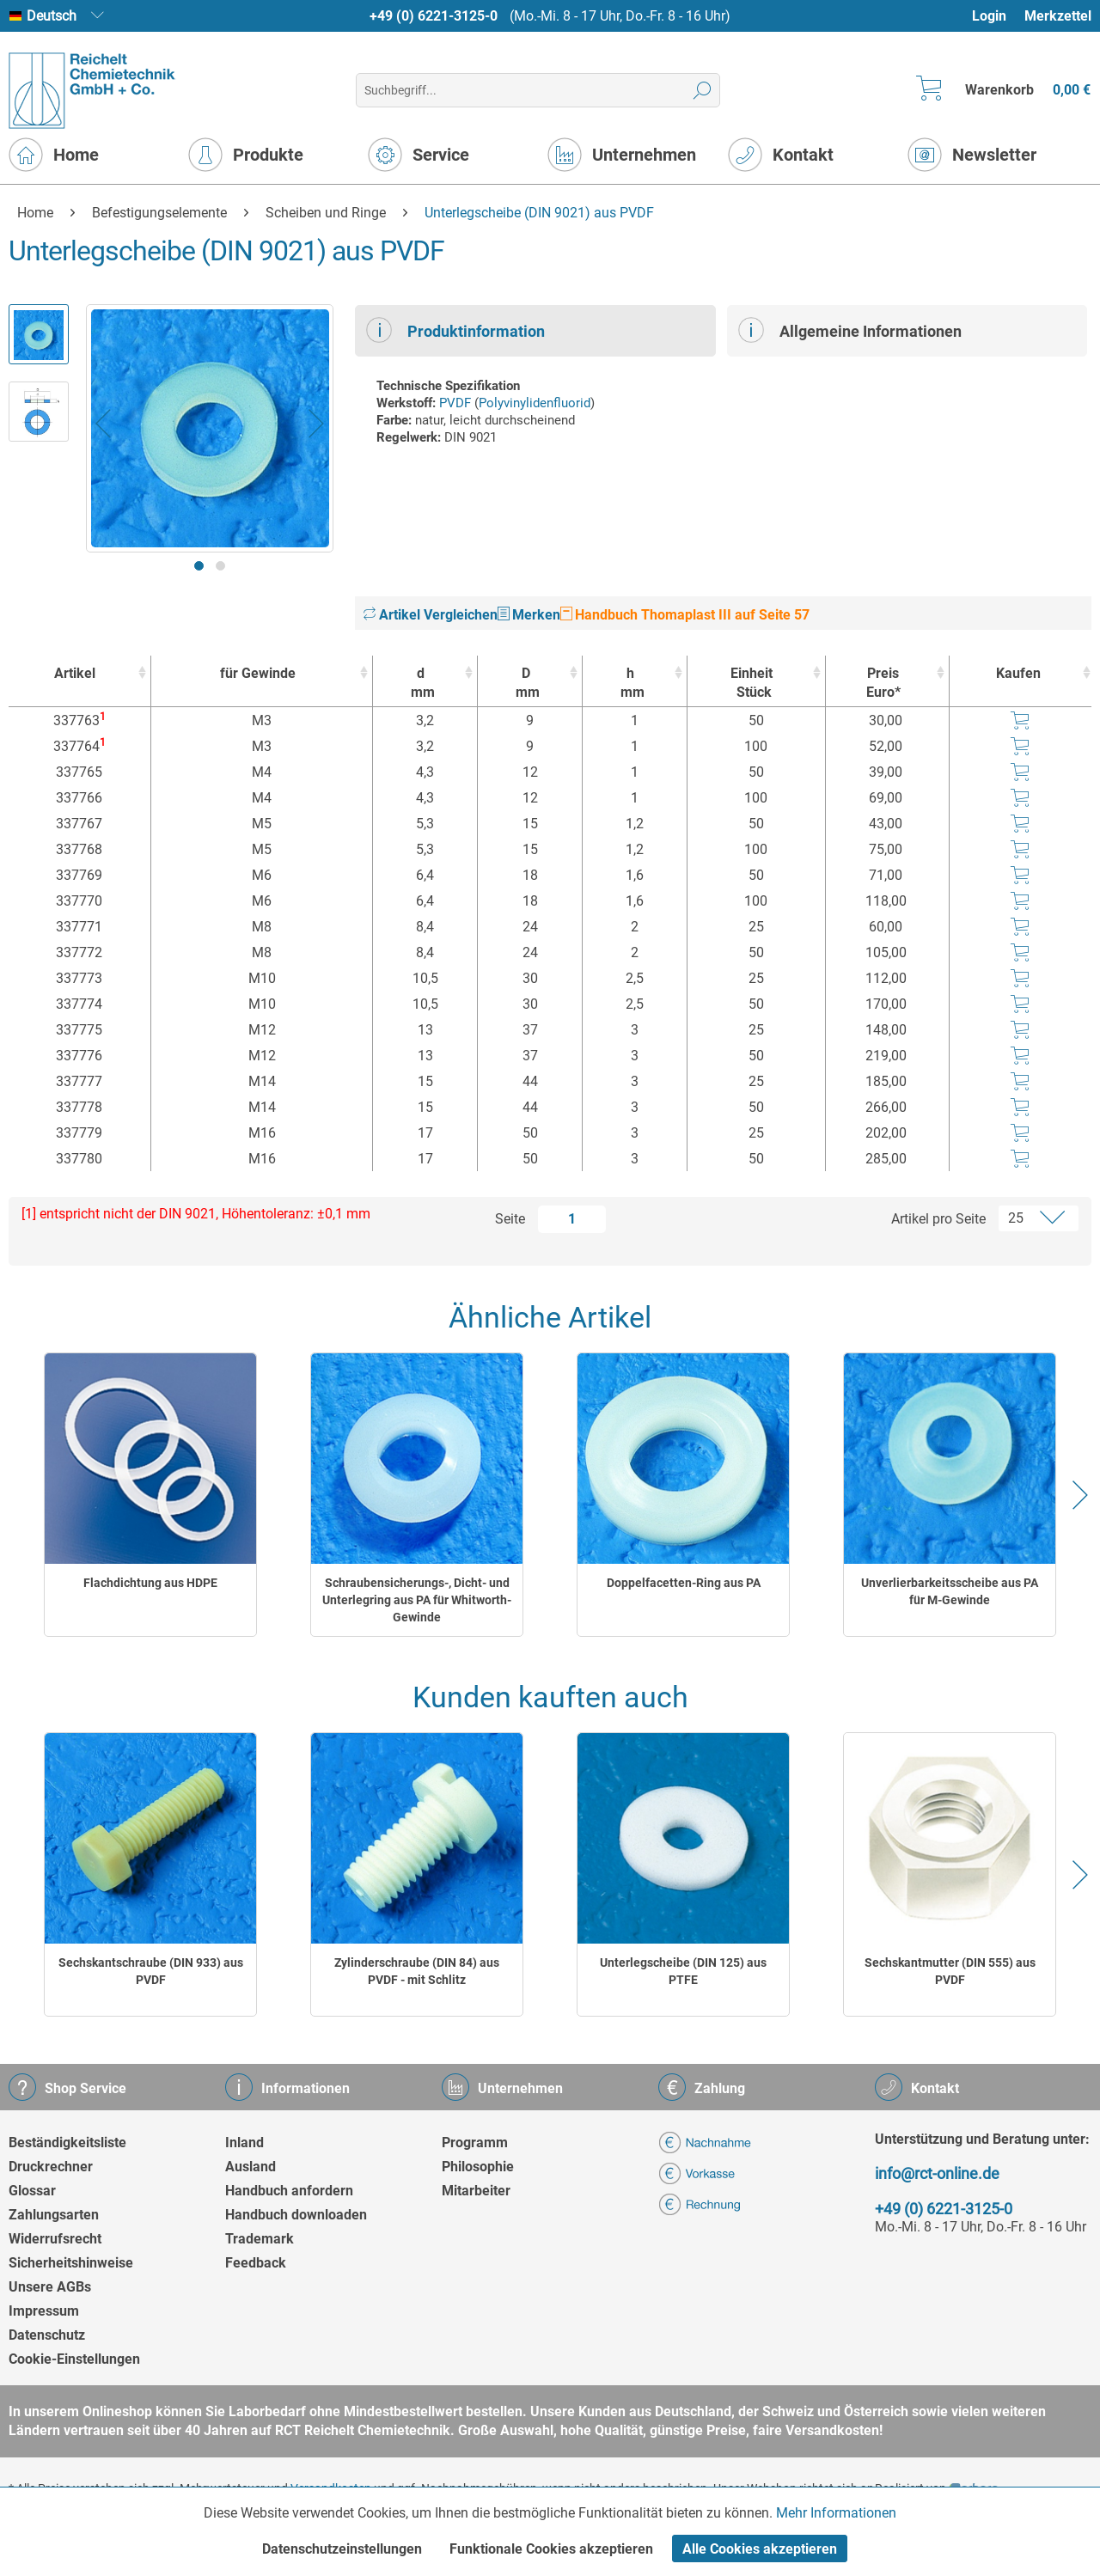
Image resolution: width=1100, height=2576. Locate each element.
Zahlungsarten (54, 2215)
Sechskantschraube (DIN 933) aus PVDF (150, 1971)
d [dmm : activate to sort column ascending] (421, 683)
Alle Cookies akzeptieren (759, 2549)
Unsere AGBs (50, 2287)
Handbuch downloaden (296, 2215)
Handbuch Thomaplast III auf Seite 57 (685, 615)
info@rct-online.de (937, 2173)
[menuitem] (997, 16)
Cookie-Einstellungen (74, 2359)
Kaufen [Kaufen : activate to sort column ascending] (1018, 673)
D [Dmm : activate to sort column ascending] (525, 683)
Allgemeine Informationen (850, 330)
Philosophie (478, 2166)
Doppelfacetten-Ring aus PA (684, 1583)
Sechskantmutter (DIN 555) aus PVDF (950, 1971)
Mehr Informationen (836, 2513)
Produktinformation (455, 330)
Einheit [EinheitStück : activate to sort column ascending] (752, 683)
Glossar (32, 2190)
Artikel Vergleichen (431, 615)
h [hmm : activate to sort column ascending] (630, 683)
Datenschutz (47, 2335)
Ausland (250, 2166)
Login (989, 16)
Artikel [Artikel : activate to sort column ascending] (74, 673)
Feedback (255, 2263)
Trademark (259, 2239)
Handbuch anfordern (289, 2190)
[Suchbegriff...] (537, 90)
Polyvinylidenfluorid (534, 403)
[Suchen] (702, 90)
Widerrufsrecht (55, 2239)
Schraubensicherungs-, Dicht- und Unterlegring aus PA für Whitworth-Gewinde (416, 1600)
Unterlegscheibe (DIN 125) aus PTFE (683, 1971)
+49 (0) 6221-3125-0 (434, 16)
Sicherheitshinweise (71, 2263)
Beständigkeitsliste (67, 2142)
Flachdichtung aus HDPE (150, 1583)
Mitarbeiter (476, 2190)
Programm (475, 2142)
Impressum (44, 2311)
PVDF (455, 403)
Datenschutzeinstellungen (342, 2549)
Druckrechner (51, 2166)
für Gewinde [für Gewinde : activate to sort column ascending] (258, 673)
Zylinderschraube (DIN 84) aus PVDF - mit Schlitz (416, 1971)
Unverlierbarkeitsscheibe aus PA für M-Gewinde (949, 1591)
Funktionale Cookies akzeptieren (551, 2549)
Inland (244, 2142)
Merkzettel (1057, 16)
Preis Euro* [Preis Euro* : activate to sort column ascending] (883, 682)
